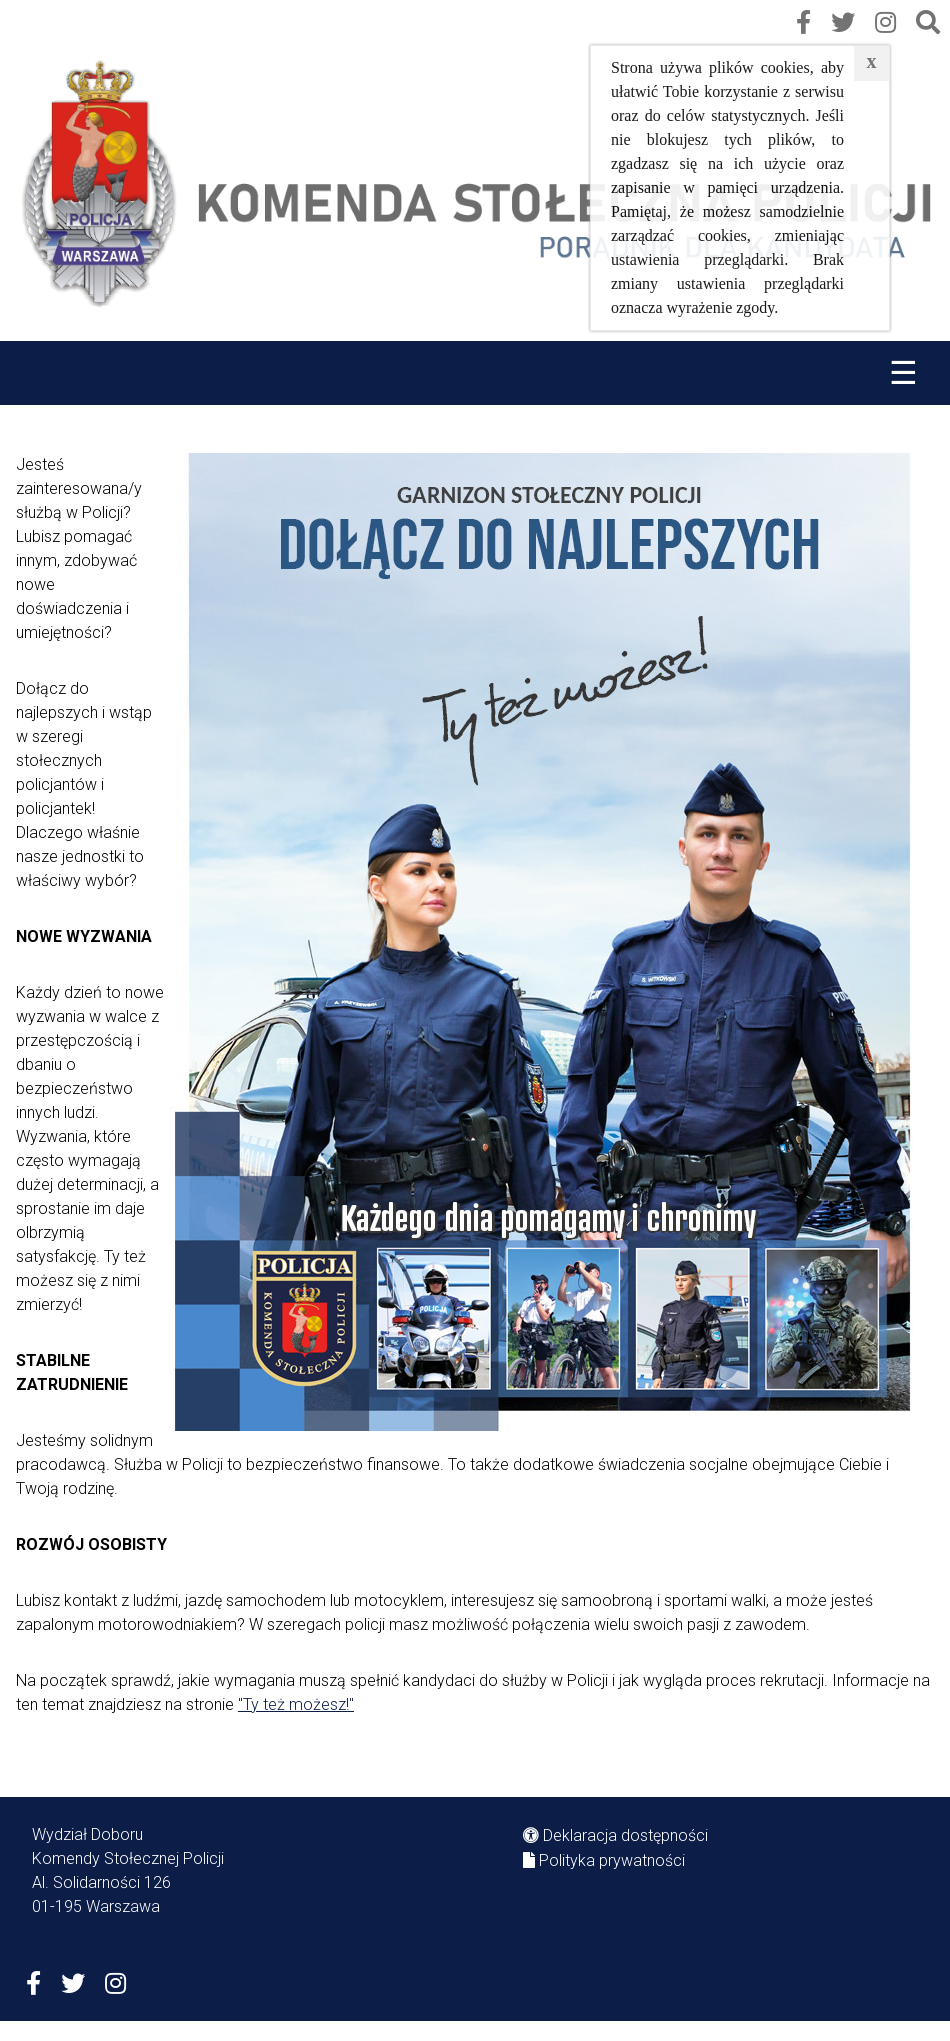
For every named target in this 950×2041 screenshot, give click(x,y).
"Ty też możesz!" (296, 1704)
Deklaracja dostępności (625, 1835)
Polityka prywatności (612, 1860)
